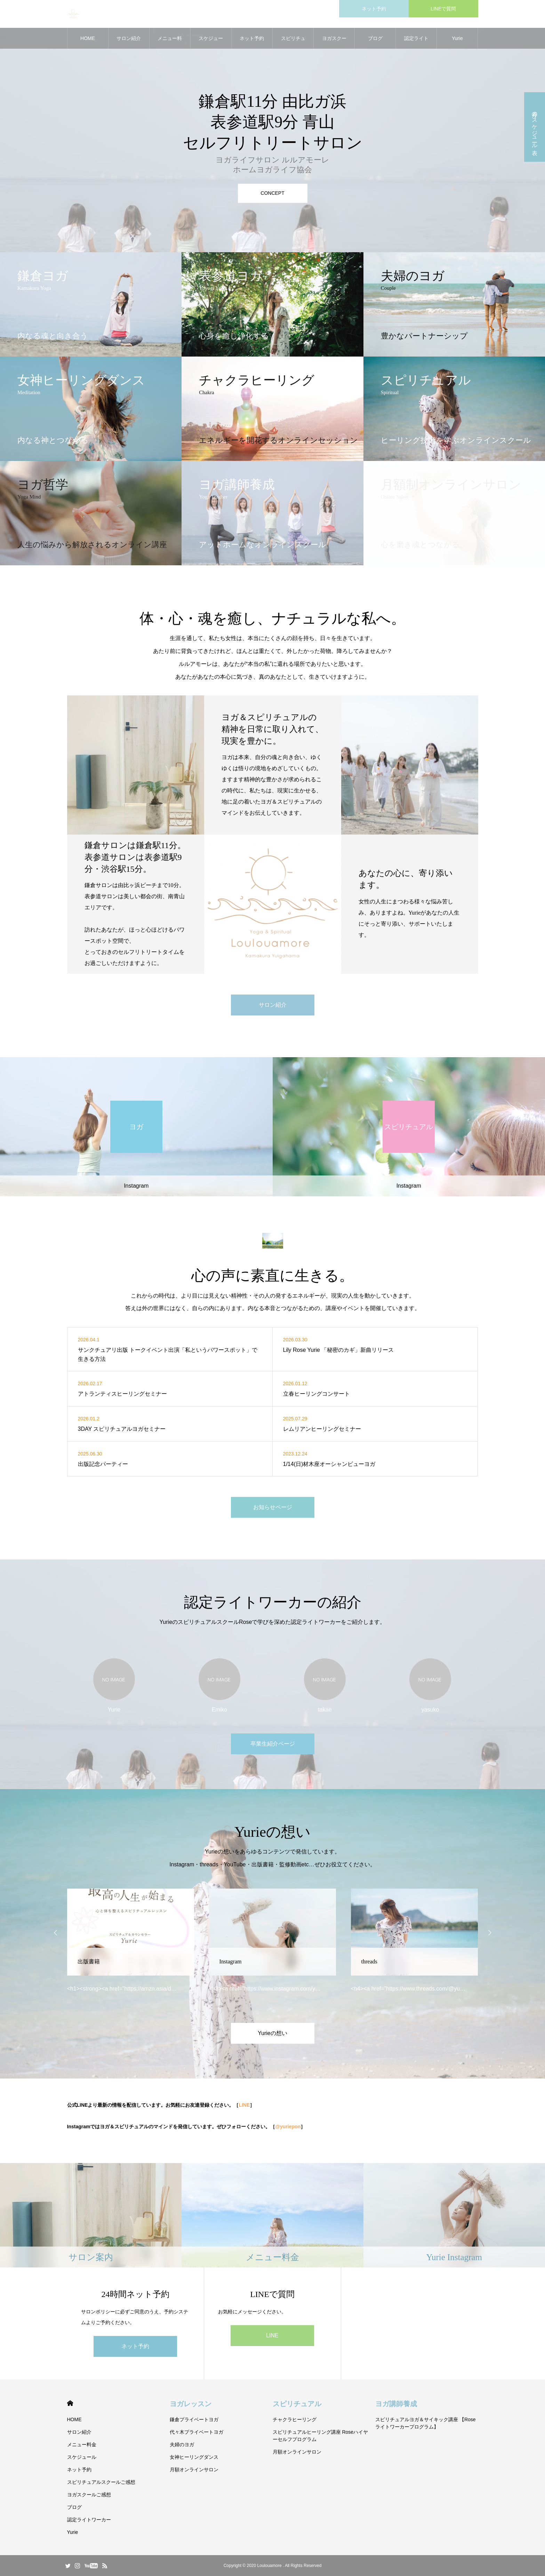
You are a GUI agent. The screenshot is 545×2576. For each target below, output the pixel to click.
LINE (244, 2105)
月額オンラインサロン (194, 2469)
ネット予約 (374, 8)
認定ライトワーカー (416, 42)
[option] (272, 126)
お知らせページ (272, 1507)
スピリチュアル (297, 2404)
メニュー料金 (170, 42)
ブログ (375, 38)
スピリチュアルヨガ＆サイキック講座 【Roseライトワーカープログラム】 (425, 2423)
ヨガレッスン (190, 2404)
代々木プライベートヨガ (196, 2432)
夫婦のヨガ (182, 2444)
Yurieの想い (272, 2033)
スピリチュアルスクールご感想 (293, 42)
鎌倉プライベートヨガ (194, 2419)
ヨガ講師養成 (396, 2404)
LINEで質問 (443, 8)
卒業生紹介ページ (272, 1744)
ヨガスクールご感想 (334, 42)
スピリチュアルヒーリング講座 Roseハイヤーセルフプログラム (320, 2435)
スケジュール (211, 42)
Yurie (457, 38)
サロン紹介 (129, 38)
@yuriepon (287, 2126)
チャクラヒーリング (294, 2419)
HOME (87, 38)
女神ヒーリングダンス (194, 2457)
